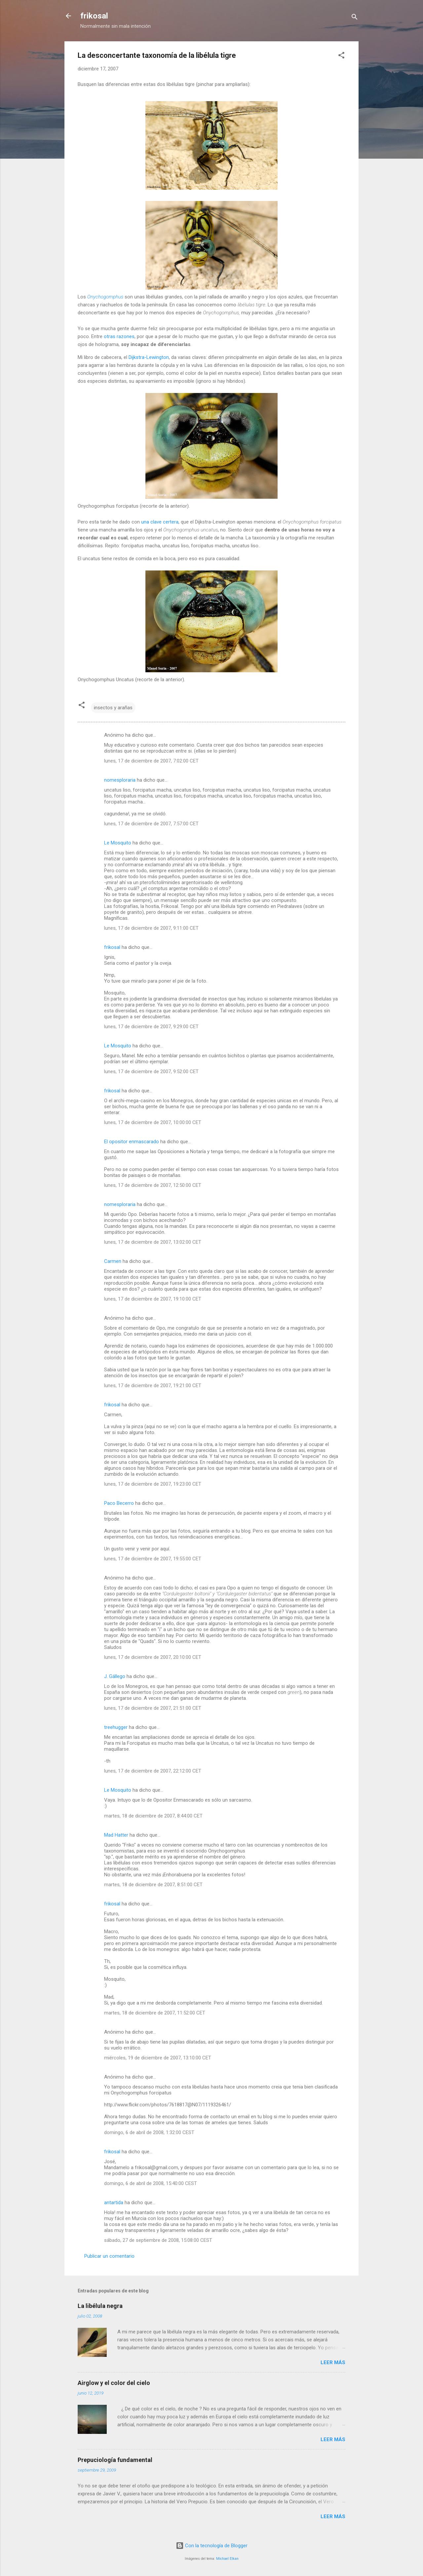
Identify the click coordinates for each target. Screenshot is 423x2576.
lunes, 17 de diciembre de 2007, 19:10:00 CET (152, 1299)
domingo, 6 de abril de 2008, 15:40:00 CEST (150, 2183)
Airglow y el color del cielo (114, 2382)
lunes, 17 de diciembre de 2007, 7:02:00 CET (151, 761)
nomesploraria (119, 780)
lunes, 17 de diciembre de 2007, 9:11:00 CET (151, 928)
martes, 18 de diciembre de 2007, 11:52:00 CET (154, 2013)
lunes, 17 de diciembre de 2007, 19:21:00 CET (152, 1385)
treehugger (116, 1727)
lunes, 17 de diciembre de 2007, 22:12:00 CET (152, 1771)
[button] (341, 56)
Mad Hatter (116, 1835)
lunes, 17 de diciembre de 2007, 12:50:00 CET (152, 1185)
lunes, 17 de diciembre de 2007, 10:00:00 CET (152, 1122)
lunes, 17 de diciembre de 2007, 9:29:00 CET (151, 1027)
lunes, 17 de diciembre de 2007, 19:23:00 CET (152, 1484)
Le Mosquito (117, 843)
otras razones (119, 336)
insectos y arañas (113, 708)
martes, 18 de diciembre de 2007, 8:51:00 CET (153, 1885)
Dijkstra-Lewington (149, 357)
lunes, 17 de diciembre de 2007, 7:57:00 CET (151, 824)
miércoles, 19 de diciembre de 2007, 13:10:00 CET (157, 2058)
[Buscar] (355, 18)
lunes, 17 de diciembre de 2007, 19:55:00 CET (152, 1559)
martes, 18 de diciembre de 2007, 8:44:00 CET (153, 1816)
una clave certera (159, 522)
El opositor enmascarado (131, 1142)
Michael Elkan (227, 2558)
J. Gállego (114, 1676)
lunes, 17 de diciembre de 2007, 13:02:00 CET (152, 1242)
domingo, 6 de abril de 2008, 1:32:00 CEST (149, 2132)
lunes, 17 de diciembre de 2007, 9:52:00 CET (151, 1071)
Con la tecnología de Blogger (212, 2546)
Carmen (112, 1261)
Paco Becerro (119, 1503)
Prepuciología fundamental (115, 2459)
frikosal (94, 15)
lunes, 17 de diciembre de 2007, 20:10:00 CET (152, 1657)
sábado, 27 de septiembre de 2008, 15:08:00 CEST (158, 2240)
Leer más (333, 2362)
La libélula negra (100, 2305)
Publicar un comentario (109, 2256)
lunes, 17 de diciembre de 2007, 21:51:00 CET (152, 1708)
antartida (113, 2202)
